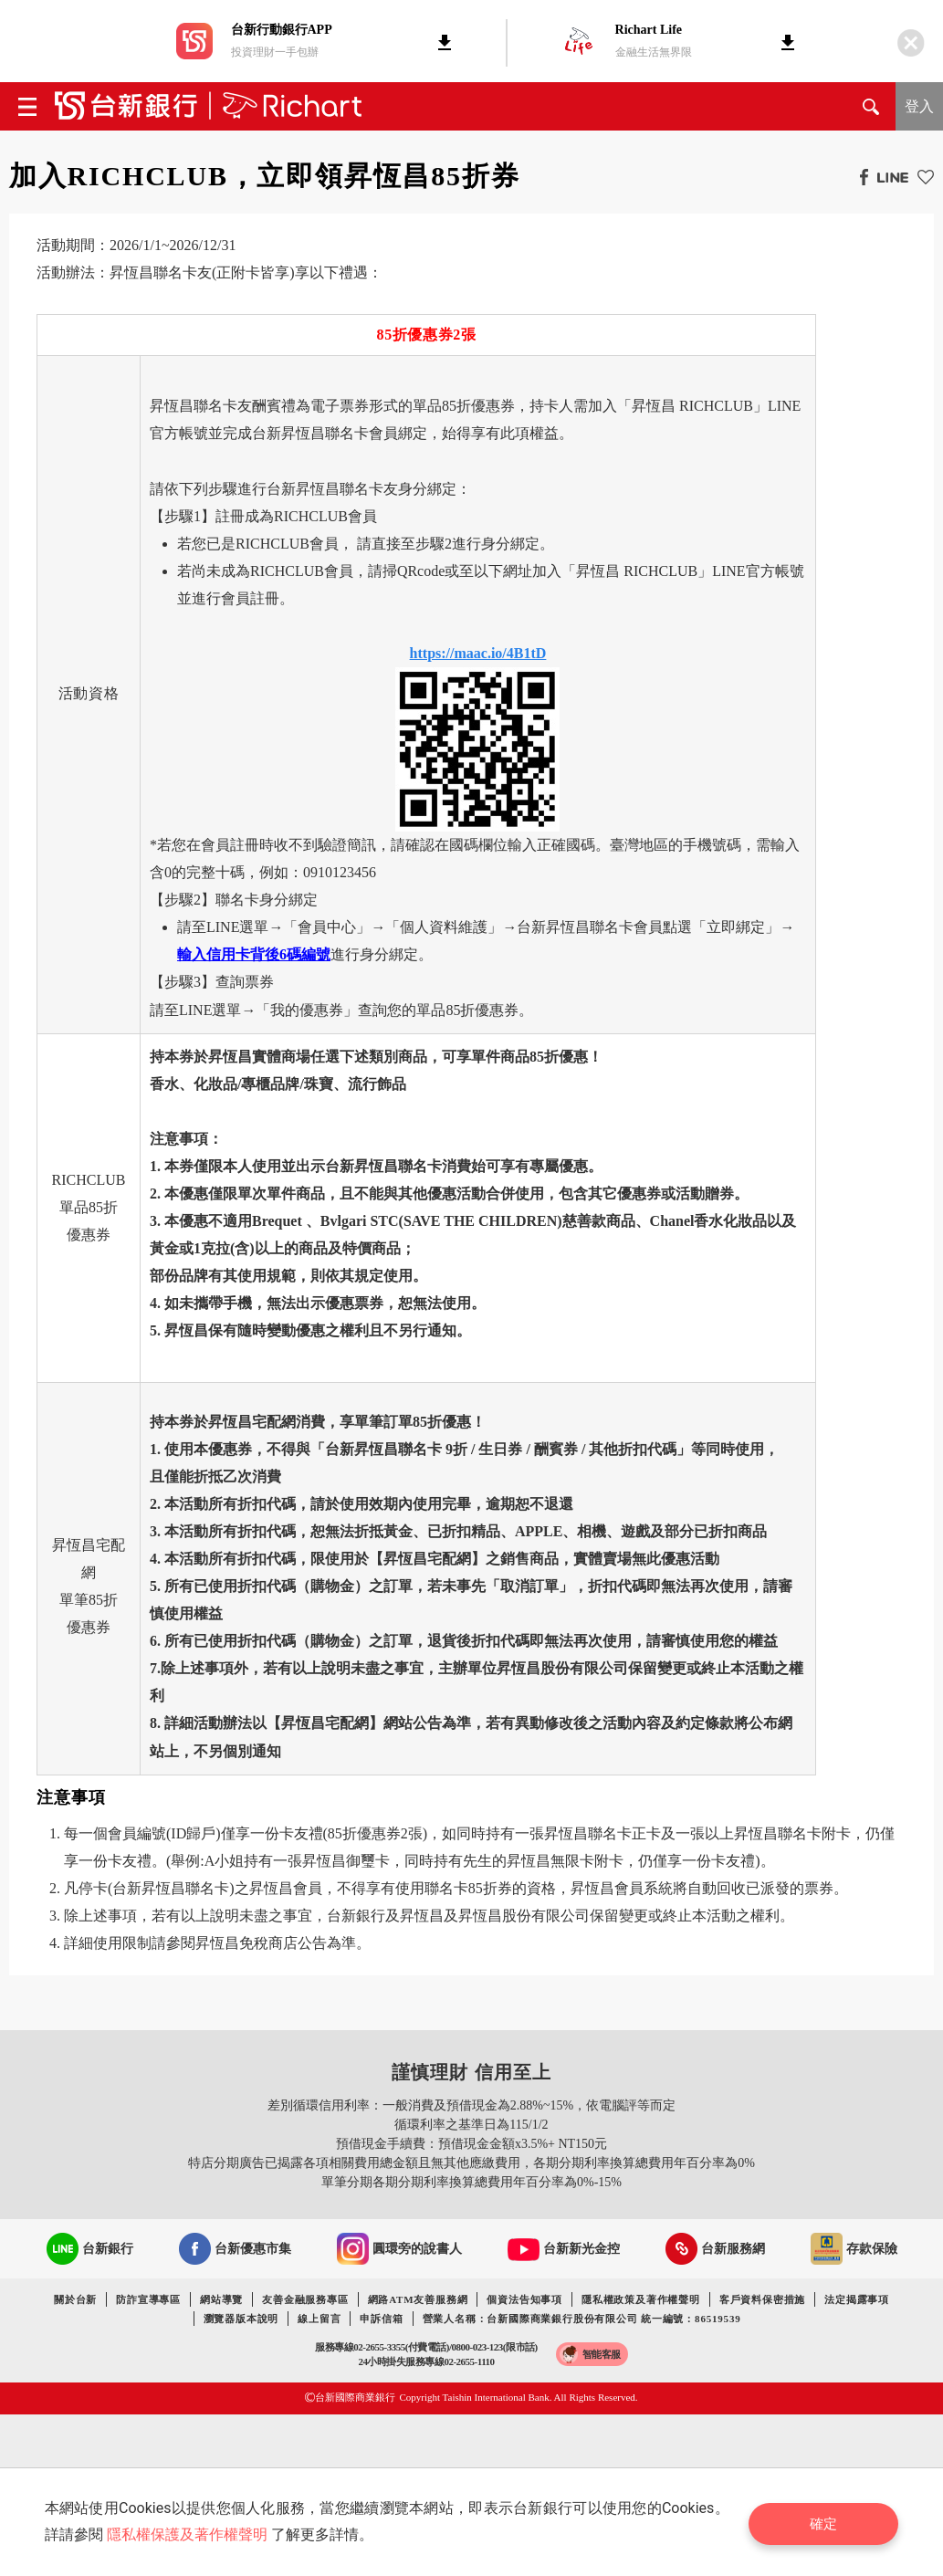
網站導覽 (221, 2299)
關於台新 (75, 2299)
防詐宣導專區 (148, 2299)
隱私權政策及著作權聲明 (641, 2299)
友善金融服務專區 (305, 2299)
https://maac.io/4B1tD (478, 653)
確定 (828, 2521)
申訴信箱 (381, 2318)
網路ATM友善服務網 (418, 2299)
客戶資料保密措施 (762, 2299)
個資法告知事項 (524, 2299)
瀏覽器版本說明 (241, 2318)
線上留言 (319, 2318)
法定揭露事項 (856, 2299)
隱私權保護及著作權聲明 (189, 2534)
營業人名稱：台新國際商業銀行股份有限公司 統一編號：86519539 (582, 2318)
